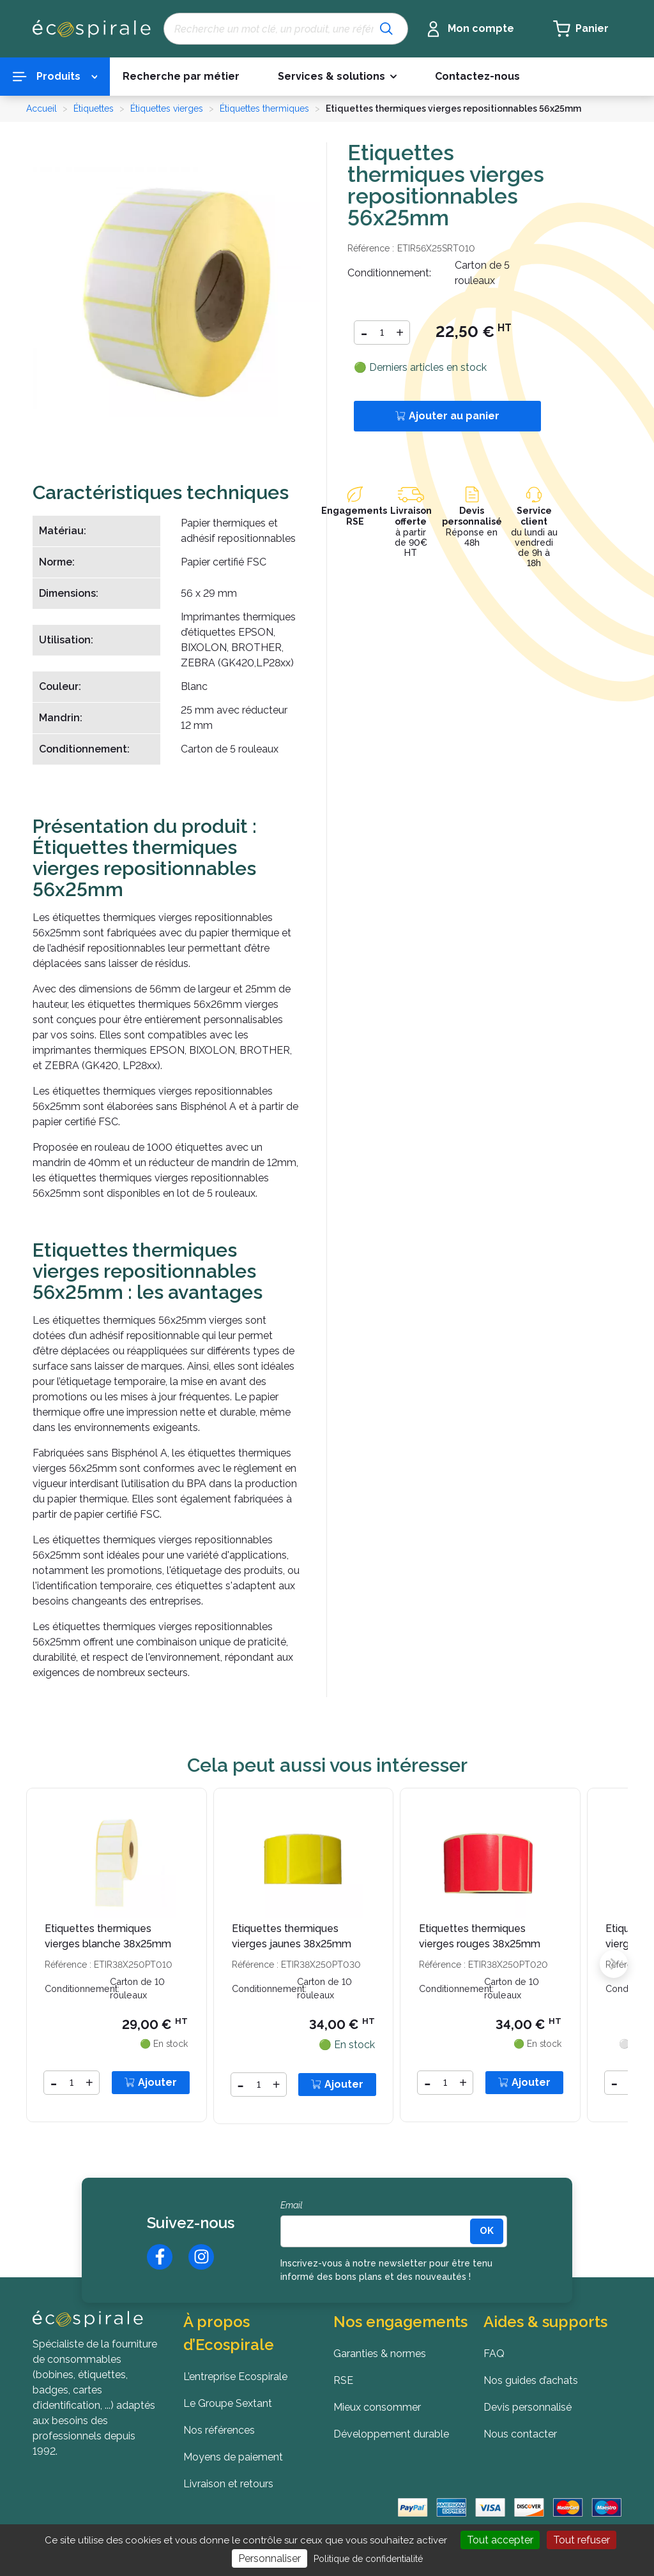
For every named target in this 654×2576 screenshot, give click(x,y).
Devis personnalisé (472, 516)
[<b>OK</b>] (486, 2231)
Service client (534, 516)
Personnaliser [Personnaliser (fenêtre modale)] (269, 2558)
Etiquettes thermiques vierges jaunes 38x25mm (291, 1936)
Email (291, 2205)
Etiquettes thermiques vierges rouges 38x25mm (479, 1936)
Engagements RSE (355, 516)
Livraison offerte (411, 516)
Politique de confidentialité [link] (368, 2559)
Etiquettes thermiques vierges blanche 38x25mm (108, 1936)
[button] (337, 77)
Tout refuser (581, 2540)
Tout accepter (500, 2540)
